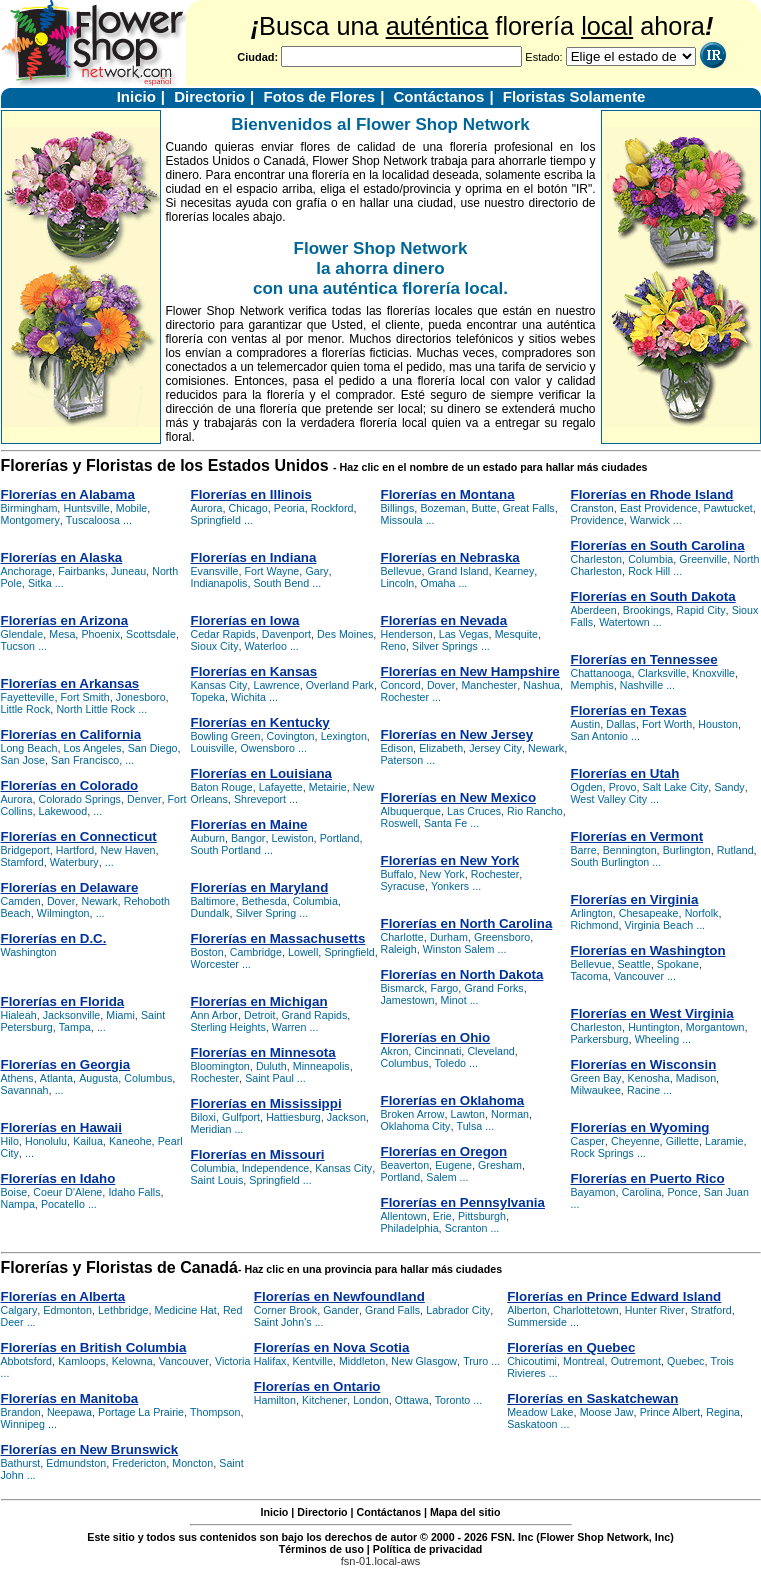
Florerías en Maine (249, 824)
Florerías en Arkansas (70, 683)
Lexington (344, 736)
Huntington (654, 1027)
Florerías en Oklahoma (453, 1100)
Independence (276, 1168)
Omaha (437, 583)
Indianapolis (219, 583)
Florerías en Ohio (436, 1037)
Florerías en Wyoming (640, 1127)
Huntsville (86, 508)
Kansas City (219, 685)
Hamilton (275, 1400)
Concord (401, 685)
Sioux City (215, 646)
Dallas (621, 724)
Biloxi (203, 1117)
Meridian (211, 1129)
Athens (17, 1078)
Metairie (328, 787)
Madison (696, 1078)
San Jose (23, 760)
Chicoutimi (532, 1361)
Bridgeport (25, 850)
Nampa (18, 1204)
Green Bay (596, 1078)
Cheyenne (635, 1141)
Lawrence (276, 685)
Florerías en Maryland (260, 887)
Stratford (711, 1310)
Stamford (22, 862)
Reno (393, 646)
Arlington (592, 913)
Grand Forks (493, 988)
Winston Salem (459, 949)
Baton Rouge (222, 787)
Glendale (22, 634)
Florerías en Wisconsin (644, 1064)
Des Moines (345, 634)
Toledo (450, 1063)
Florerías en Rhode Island (652, 494)
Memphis (592, 685)
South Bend (282, 583)
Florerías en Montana (448, 494)
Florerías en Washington (648, 950)
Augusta (98, 1078)
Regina (723, 1412)
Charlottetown (586, 1310)
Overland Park (340, 685)
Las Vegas (464, 634)
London (371, 1400)
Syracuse (403, 886)
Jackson (346, 1117)
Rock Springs (602, 1153)
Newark (99, 901)
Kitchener (324, 1400)
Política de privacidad (428, 1549)
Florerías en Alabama (68, 494)
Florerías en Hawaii (61, 1127)
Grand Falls (392, 1310)
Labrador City (458, 1310)
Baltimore (213, 901)
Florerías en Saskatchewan (592, 1398)
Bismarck (403, 988)
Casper (588, 1141)
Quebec (685, 1361)
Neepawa (69, 1412)
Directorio (209, 96)
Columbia (315, 901)
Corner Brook (285, 1310)
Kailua (88, 1141)
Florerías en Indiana (254, 557)
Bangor (248, 838)
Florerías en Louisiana (261, 773)
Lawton (468, 1114)
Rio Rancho (535, 811)
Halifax (270, 1361)
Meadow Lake (540, 1412)
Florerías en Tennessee (644, 659)
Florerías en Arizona (65, 620)
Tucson (18, 646)
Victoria (232, 1361)
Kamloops (81, 1361)
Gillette (682, 1141)
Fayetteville (28, 697)
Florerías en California (71, 734)
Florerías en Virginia (635, 899)
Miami (120, 1015)
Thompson (215, 1412)
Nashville (641, 685)
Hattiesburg (293, 1117)
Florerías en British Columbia (94, 1347)
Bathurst (21, 1463)
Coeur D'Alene (67, 1192)
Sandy (729, 787)
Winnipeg (23, 1424)
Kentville (313, 1361)
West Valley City (609, 799)
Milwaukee (596, 1090)
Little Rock (26, 709)
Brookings (646, 610)
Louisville (213, 748)
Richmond (595, 925)
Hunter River (655, 1310)
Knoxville (713, 673)
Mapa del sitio (465, 1512)
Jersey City (495, 748)
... (127, 520)
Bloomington (220, 1066)
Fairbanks (81, 571)
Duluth (271, 1066)
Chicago (248, 508)
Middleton (362, 1361)
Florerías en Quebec (571, 1347)
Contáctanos (439, 96)
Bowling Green (226, 736)
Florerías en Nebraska (450, 557)
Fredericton (139, 1463)
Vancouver (639, 976)
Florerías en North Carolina (467, 923)
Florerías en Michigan (259, 1001)
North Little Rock (95, 709)
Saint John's (283, 1322)
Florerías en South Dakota (653, 596)
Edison (397, 748)
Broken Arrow (413, 1114)
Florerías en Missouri (258, 1154)
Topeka (208, 697)
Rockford (332, 508)
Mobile (131, 508)
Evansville (215, 571)
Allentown (404, 1216)
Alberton (527, 1310)
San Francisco (85, 760)
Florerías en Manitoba (70, 1398)
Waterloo (266, 646)
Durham (449, 937)
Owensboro (267, 748)
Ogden (587, 787)
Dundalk (210, 913)
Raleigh (399, 949)
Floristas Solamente (574, 96)
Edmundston (76, 1463)
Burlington (687, 850)
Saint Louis (217, 1180)
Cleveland (490, 1051)
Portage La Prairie (141, 1412)
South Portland (226, 850)
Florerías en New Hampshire (470, 671)
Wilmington (63, 913)
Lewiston (293, 838)
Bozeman (442, 508)
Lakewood (63, 811)
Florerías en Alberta (63, 1296)
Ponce (682, 1192)
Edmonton (67, 1310)
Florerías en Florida (63, 1001)
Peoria (289, 508)
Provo (623, 787)
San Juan (726, 1192)
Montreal (583, 1361)
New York (442, 874)
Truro (475, 1361)
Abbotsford (27, 1361)
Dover (61, 901)
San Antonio (599, 736)
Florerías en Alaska (62, 557)
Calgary (19, 1310)
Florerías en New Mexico (459, 797)
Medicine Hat (186, 1310)
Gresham (500, 1165)
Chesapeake (649, 913)
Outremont (636, 1361)
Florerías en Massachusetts (278, 938)
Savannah (25, 1090)
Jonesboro (141, 697)
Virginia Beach (659, 925)
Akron (395, 1051)
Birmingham (29, 508)
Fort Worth (667, 724)
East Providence (659, 508)
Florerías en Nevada (444, 620)
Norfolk (702, 913)
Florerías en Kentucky (260, 722)
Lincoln (398, 583)
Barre (584, 850)
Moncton (192, 1463)
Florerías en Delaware (70, 887)
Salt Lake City (676, 787)
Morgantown (715, 1027)
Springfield (216, 520)
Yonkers (450, 886)
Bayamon (593, 1192)
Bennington (630, 850)
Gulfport (241, 1117)
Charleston (597, 559)
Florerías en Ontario (317, 1386)
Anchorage (27, 571)
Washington (29, 952)
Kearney (515, 571)
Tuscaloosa (93, 520)
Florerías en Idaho (58, 1178)
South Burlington (610, 862)
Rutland (735, 850)
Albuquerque (411, 811)
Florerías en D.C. (54, 938)
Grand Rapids (315, 1015)
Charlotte (402, 937)
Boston (207, 952)
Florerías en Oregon (444, 1151)
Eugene (453, 1165)
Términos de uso (321, 1549)
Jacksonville (71, 1015)
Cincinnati (437, 1051)
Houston (718, 724)
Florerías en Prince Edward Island (614, 1296)
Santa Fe (445, 823)
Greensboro (502, 937)
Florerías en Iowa (245, 620)
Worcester (215, 964)
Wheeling (657, 1039)
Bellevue (401, 571)
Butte (484, 508)
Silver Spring (266, 913)
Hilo (10, 1141)
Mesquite (516, 634)
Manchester (489, 685)
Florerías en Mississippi (266, 1103)
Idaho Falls (134, 1192)
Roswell (399, 823)
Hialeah (19, 1015)
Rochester (215, 1078)
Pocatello (63, 1204)
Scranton (466, 1228)
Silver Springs (445, 646)
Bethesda (264, 901)
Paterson (402, 760)
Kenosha (649, 1078)
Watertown (624, 622)
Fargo (444, 988)
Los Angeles (93, 748)
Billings (398, 508)
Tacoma (589, 976)
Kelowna (132, 1361)
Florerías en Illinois (251, 494)
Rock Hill (649, 571)
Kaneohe (130, 1141)
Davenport (286, 634)
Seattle (634, 964)
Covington (291, 736)
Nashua (541, 685)
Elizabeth (441, 748)
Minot (454, 1000)
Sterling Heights (228, 1027)
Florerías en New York (450, 860)
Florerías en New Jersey (457, 734)
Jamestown (408, 1000)
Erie (442, 1216)
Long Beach (29, 748)
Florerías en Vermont (637, 836)
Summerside (537, 1322)
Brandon (21, 1412)
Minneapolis (321, 1066)
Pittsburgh (482, 1216)
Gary (316, 571)
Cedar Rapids (223, 634)
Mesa (62, 634)
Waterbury (74, 862)
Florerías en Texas (629, 710)
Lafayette (281, 787)
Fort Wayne (272, 571)
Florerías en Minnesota (263, 1052)
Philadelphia (410, 1228)
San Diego (153, 748)
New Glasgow (424, 1361)
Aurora (17, 799)
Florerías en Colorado (70, 785)
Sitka (40, 583)
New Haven (127, 850)
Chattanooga (601, 673)
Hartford (75, 850)
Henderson (407, 634)
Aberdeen (594, 610)
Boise (14, 1192)
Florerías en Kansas (254, 671)
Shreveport (260, 799)
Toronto (453, 1400)
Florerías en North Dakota (462, 974)
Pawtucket (728, 508)
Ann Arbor (214, 1015)
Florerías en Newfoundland (339, 1296)
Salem (441, 1177)
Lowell (303, 952)
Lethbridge (123, 1310)
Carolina (642, 1192)
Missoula (402, 520)
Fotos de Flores (319, 96)
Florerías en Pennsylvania (463, 1202)
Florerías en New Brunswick (90, 1449)
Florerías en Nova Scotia (332, 1347)
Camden (21, 901)
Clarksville (662, 673)
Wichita (248, 697)
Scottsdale (151, 634)
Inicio (136, 96)
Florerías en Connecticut (79, 836)
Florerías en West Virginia (652, 1013)
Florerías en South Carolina (658, 545)
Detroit (259, 1015)
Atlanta (56, 1078)
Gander (341, 1310)
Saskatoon (532, 1424)
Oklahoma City (416, 1126)
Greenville (703, 559)
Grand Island (458, 571)
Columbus (148, 1078)
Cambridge (256, 952)
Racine (643, 1090)
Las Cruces (474, 811)
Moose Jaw (607, 1412)
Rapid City (700, 610)
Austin (586, 724)
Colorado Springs (80, 799)
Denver (144, 799)
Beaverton (405, 1165)
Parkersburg (600, 1039)
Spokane (678, 964)
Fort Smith (85, 697)
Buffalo (397, 874)
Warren (289, 1027)
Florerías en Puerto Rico (648, 1178)
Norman (510, 1114)
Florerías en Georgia (66, 1064)
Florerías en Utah (625, 773)
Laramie (724, 1141)
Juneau (128, 571)
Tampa (75, 1027)
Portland (340, 838)
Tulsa (470, 1126)
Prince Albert (670, 1412)
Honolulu (46, 1141)
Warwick (650, 520)
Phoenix (100, 634)
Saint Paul (269, 1078)
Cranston (592, 508)
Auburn (208, 838)
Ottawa (412, 1400)
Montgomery (30, 520)
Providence (597, 520)
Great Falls (529, 508)
